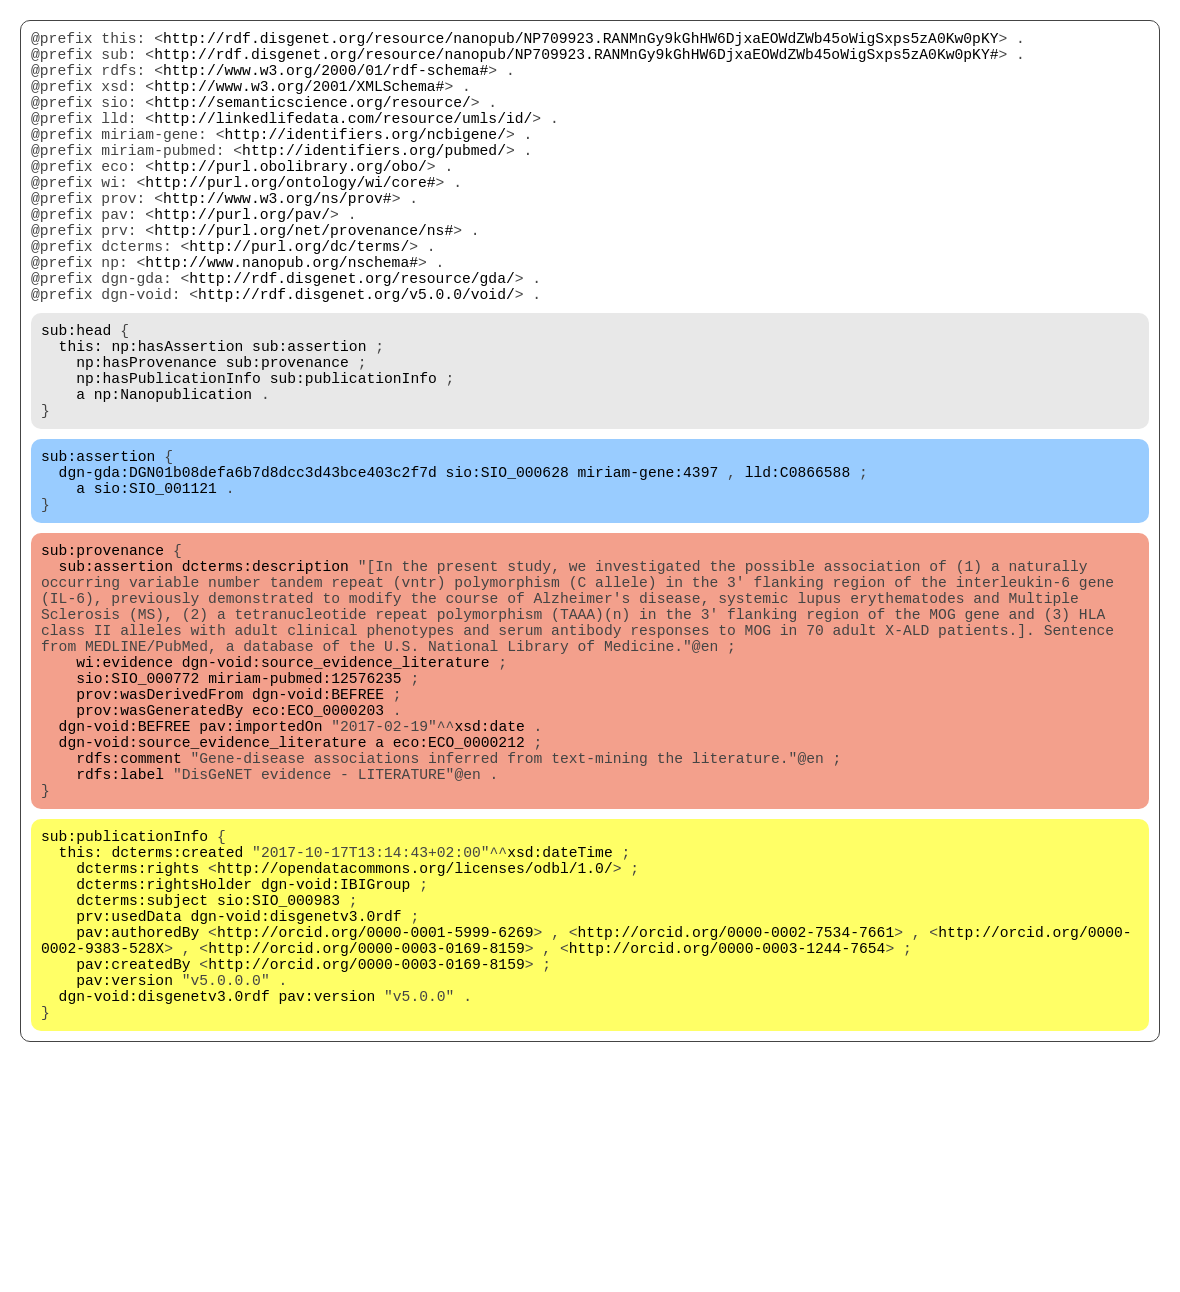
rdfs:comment (129, 921)
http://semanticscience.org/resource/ (312, 121)
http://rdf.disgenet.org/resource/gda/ (351, 341)
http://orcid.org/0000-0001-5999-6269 (375, 1131)
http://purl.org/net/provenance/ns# (303, 281)
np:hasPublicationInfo (168, 461)
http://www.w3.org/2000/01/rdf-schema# (325, 81)
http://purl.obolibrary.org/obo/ (290, 201)
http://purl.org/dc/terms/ (299, 301)
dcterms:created (177, 1031)
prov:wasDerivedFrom (159, 841)
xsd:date (489, 881)
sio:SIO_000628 (507, 571)
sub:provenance (287, 441)
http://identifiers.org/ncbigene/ (364, 161)
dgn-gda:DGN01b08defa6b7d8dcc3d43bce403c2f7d (248, 571)
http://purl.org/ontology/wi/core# (290, 221)
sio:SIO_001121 (155, 591)
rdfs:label (120, 941)
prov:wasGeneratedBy (159, 861)
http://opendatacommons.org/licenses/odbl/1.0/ (415, 1051)
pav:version (124, 1191)
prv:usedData (129, 1111)
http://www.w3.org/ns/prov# (277, 241)
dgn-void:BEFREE (318, 841)
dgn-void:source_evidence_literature (336, 801)
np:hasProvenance (146, 441)
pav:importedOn (260, 881)
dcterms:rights (137, 1051)
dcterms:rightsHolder (164, 1071)
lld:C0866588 (798, 571)
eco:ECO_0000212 (459, 901)
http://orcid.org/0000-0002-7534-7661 (735, 1131)
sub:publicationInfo (353, 461)
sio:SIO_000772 (137, 821)
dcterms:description (265, 681)
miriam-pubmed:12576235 (304, 821)
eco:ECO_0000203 (318, 861)
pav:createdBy (133, 1171)
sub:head (76, 401)
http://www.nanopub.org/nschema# (281, 321)
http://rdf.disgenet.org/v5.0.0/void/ (356, 361)
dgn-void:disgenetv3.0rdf (296, 1111)
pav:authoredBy (137, 1131)
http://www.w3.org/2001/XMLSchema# (299, 101)
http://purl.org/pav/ (242, 261)
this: (81, 421)
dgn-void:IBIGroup (336, 1071)
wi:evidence (124, 801)
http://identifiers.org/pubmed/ (374, 181)
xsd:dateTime (560, 1031)
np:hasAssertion (177, 421)
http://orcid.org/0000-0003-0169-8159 (366, 1151)
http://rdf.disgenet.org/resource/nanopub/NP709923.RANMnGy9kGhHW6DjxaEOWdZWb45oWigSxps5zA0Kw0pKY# (576, 61)
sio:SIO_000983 (278, 1091)
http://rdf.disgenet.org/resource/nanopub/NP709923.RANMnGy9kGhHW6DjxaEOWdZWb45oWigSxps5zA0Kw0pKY (580, 41)
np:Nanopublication (173, 481)
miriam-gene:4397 (647, 571)
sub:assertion (309, 421)
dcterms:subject (142, 1091)
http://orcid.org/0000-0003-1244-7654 (727, 1151)
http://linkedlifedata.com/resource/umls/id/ (343, 141)
